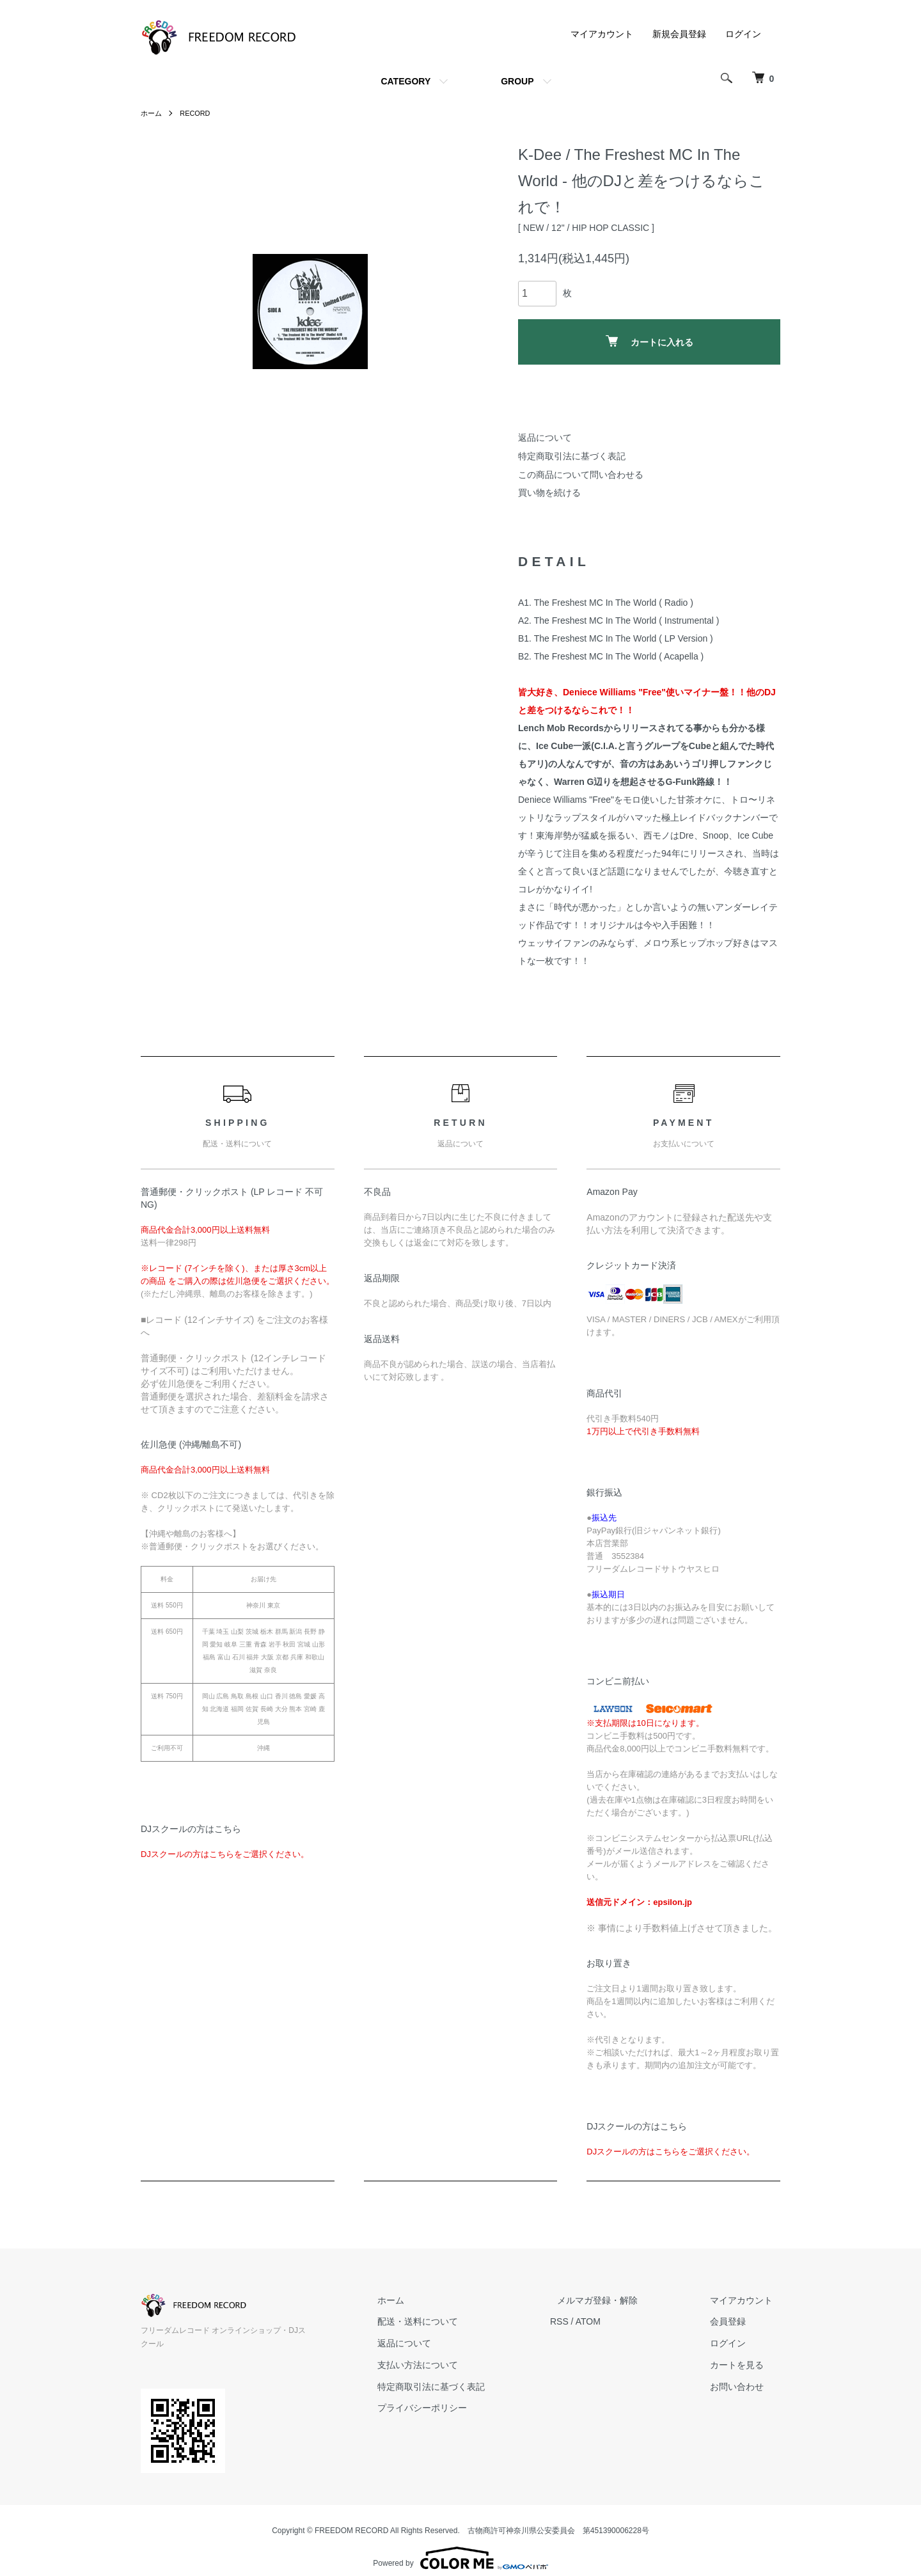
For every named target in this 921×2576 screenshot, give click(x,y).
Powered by (460, 2545)
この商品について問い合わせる (580, 475)
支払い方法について (454, 2365)
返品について (545, 437)
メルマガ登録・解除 (619, 2300)
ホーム (152, 113)
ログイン (743, 34)
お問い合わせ (744, 2387)
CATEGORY (405, 81)
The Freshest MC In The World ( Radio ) (613, 602)
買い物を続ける (549, 492)
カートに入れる (649, 341)
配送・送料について (454, 2321)
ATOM (617, 2321)
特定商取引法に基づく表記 (572, 456)
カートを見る (744, 2365)
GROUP (517, 81)
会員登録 (735, 2321)
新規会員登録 (679, 34)
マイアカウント (602, 34)
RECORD (198, 113)
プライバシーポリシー (459, 2408)
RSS (588, 2321)
